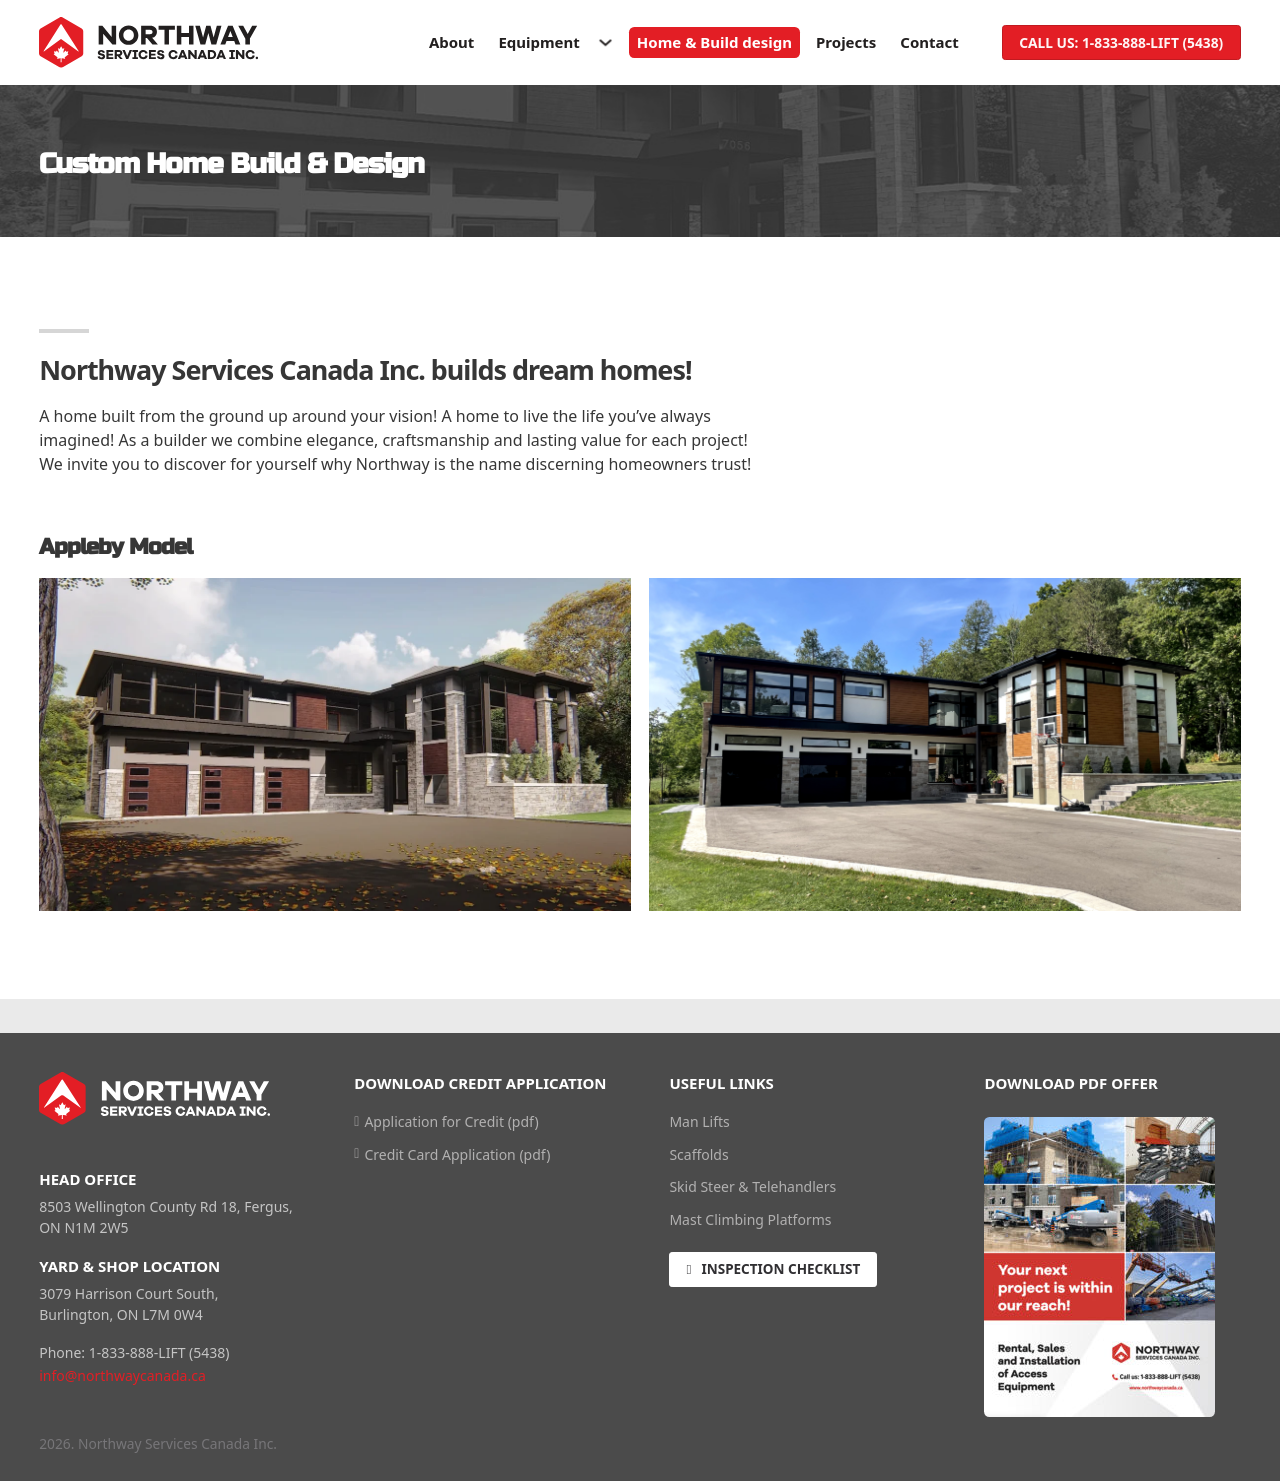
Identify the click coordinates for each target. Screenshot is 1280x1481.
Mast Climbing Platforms (750, 1219)
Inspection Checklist (775, 1270)
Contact (929, 42)
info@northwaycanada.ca (122, 1375)
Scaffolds (698, 1154)
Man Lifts (699, 1121)
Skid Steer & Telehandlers (752, 1186)
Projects (846, 42)
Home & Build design (714, 42)
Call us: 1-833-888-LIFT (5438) (1121, 42)
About (452, 42)
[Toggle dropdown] (605, 42)
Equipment (538, 42)
